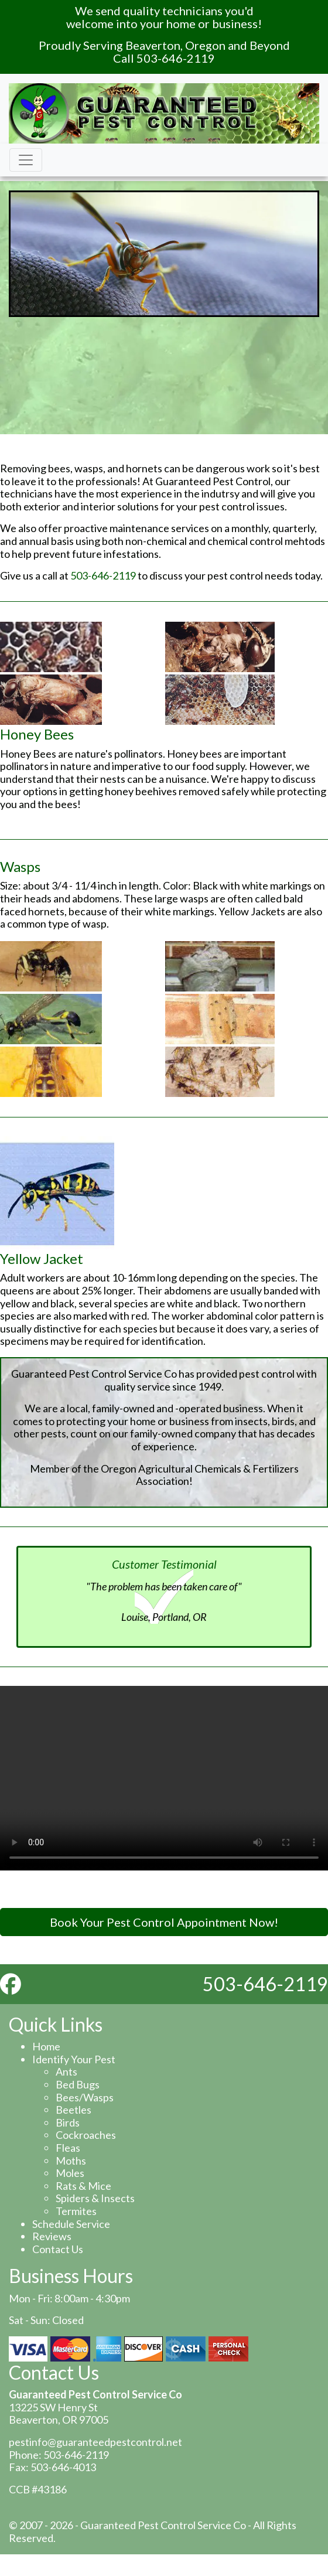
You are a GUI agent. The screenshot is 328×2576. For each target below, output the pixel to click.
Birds (68, 2122)
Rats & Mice (83, 2185)
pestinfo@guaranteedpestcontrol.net (95, 2441)
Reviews (51, 2236)
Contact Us (57, 2249)
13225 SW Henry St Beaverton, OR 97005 (58, 2414)
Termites (76, 2210)
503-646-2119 (103, 575)
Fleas (68, 2147)
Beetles (73, 2109)
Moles (70, 2172)
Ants (66, 2071)
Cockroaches (86, 2134)
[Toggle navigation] (25, 160)
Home (46, 2046)
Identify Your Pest (73, 2059)
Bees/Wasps (85, 2097)
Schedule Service (71, 2223)
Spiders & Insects (95, 2198)
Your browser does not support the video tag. (164, 1778)
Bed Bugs (78, 2084)
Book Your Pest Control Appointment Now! (164, 1922)
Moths (71, 2160)
